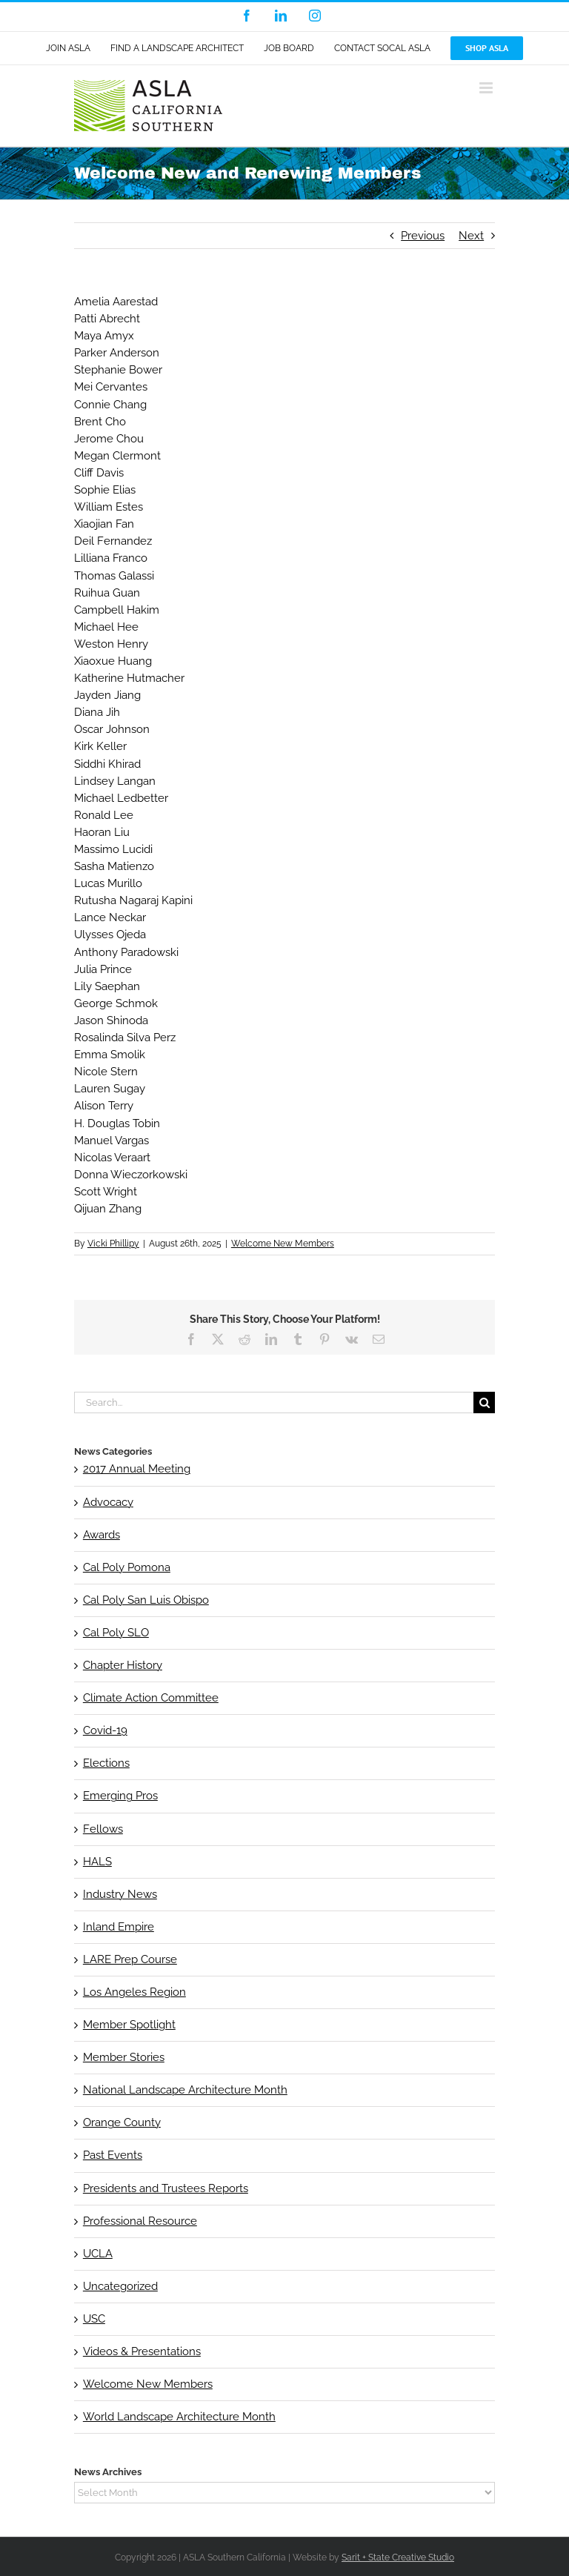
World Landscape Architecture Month (179, 2416)
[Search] (484, 1402)
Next (471, 235)
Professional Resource (140, 2221)
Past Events (112, 2155)
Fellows (103, 1829)
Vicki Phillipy (113, 1243)
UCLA (98, 2253)
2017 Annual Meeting (136, 1468)
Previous (423, 235)
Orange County (122, 2122)
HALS (97, 1861)
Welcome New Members (282, 1243)
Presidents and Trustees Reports (165, 2188)
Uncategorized (120, 2286)
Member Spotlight (129, 2024)
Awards (101, 1534)
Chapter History (122, 1665)
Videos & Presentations (142, 2351)
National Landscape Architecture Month (185, 2090)
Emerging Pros (120, 1795)
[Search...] (273, 1402)
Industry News (120, 1894)
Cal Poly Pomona (126, 1567)
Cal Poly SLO (116, 1632)
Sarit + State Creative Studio (398, 2557)
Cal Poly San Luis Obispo (146, 1600)
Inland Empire (118, 1926)
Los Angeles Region (134, 1992)
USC (94, 2319)
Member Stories (123, 2057)
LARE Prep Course (130, 1959)
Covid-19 (105, 1730)
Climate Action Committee (151, 1697)
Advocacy (108, 1502)
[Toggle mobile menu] (487, 88)
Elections (106, 1763)
